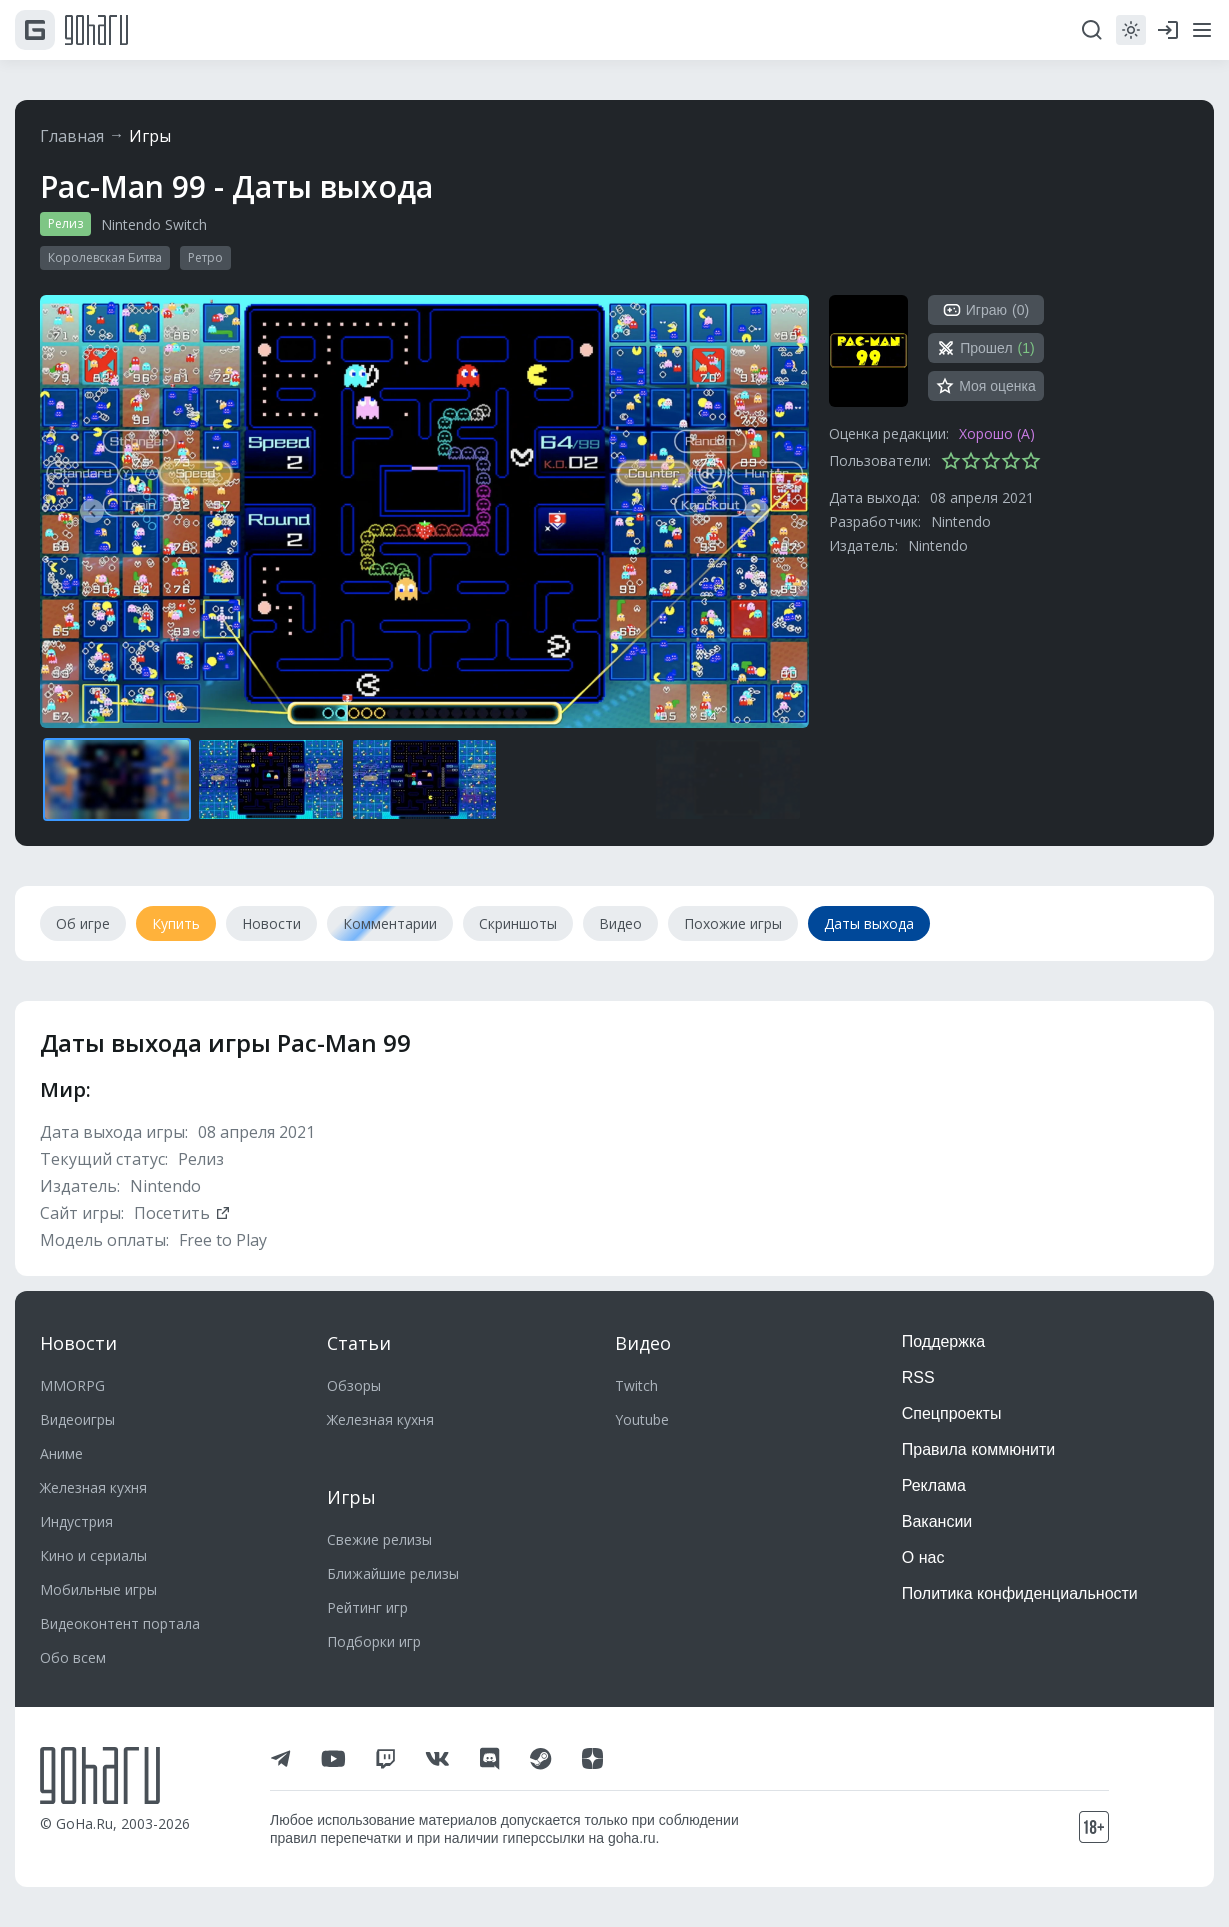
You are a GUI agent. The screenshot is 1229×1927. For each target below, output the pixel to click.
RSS (918, 1377)
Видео (643, 1343)
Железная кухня (93, 1487)
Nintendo (961, 521)
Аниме (61, 1453)
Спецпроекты (952, 1413)
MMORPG (72, 1385)
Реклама (934, 1485)
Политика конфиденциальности (1020, 1593)
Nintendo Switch (154, 224)
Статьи (359, 1343)
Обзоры (354, 1385)
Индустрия (76, 1521)
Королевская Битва (105, 257)
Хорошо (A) (997, 433)
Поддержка (943, 1341)
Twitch (636, 1385)
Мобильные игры (98, 1589)
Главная (72, 136)
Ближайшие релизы (393, 1573)
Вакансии (937, 1521)
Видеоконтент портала (120, 1623)
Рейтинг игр (367, 1607)
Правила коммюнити (979, 1449)
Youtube (642, 1419)
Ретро (205, 257)
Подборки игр (374, 1641)
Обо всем (73, 1657)
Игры (150, 136)
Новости (78, 1343)
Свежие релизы (379, 1539)
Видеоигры (77, 1419)
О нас (923, 1557)
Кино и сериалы (93, 1555)
